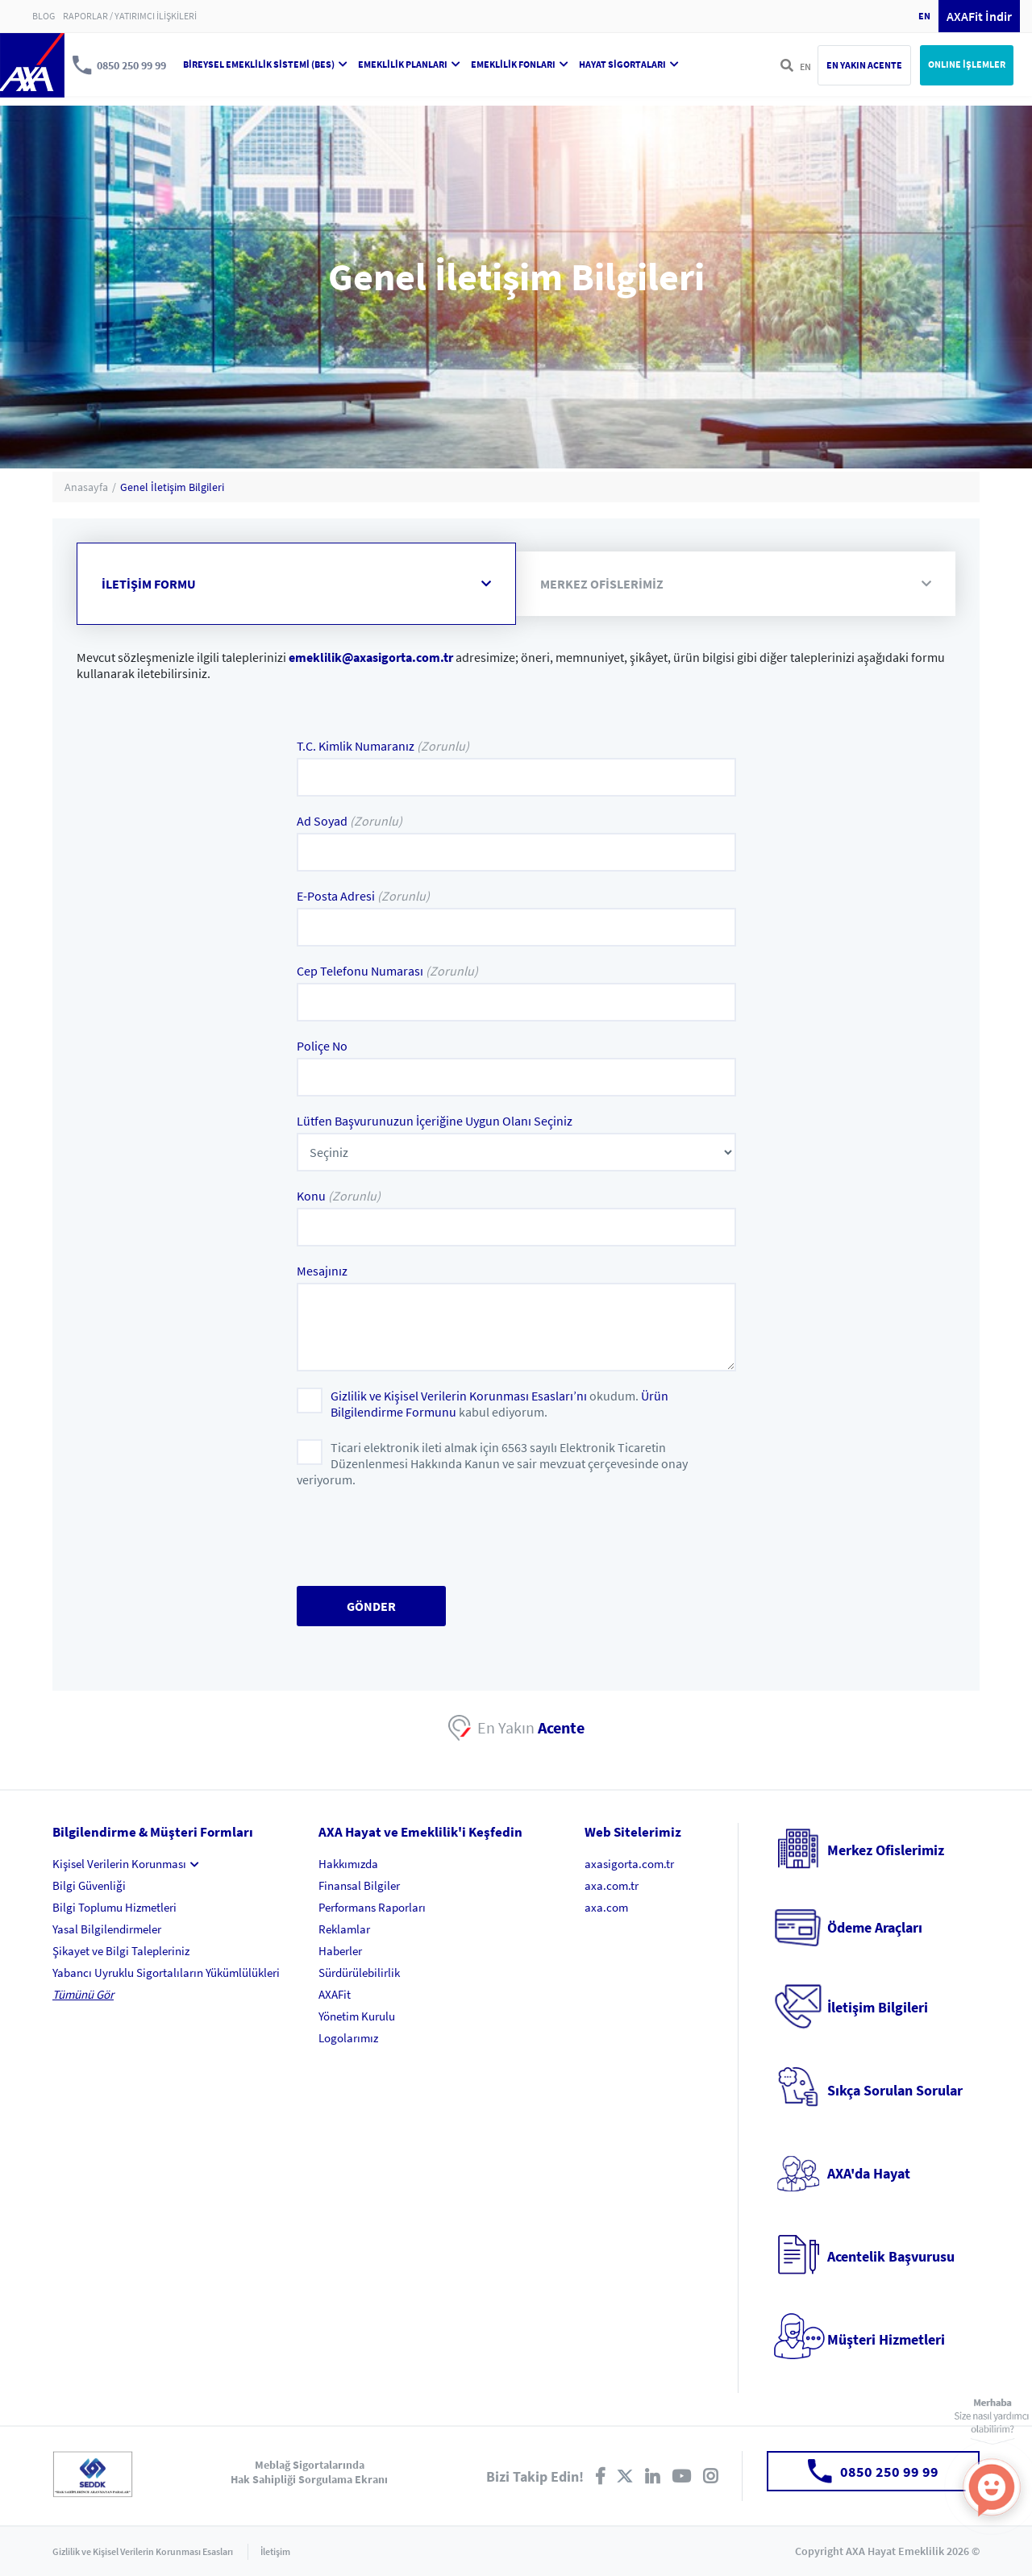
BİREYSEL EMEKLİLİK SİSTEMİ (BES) (265, 64)
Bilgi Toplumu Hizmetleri (114, 1907)
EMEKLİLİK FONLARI (519, 64)
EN (924, 16)
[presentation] (419, 1538)
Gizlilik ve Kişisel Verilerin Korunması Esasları (142, 2551)
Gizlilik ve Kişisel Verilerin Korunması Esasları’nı (459, 1396)
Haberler (340, 1950)
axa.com (606, 1907)
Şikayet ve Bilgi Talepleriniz (120, 1950)
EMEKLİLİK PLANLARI (409, 64)
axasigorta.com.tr (629, 1863)
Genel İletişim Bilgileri (172, 487)
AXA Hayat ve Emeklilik (32, 65)
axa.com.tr (612, 1885)
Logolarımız (348, 2037)
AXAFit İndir (979, 16)
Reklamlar (344, 1929)
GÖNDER (371, 1606)
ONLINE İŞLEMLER (966, 64)
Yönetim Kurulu (356, 2016)
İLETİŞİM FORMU (296, 584)
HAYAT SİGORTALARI (629, 64)
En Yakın (531, 1727)
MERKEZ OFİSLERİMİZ (735, 584)
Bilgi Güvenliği (89, 1885)
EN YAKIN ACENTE (864, 65)
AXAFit (334, 1994)
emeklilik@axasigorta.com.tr (371, 657)
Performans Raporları (372, 1907)
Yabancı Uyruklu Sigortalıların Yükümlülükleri (166, 1972)
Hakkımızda (348, 1863)
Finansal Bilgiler (359, 1885)
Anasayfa (86, 487)
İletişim (275, 2551)
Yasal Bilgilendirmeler (106, 1929)
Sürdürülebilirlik (359, 1972)
